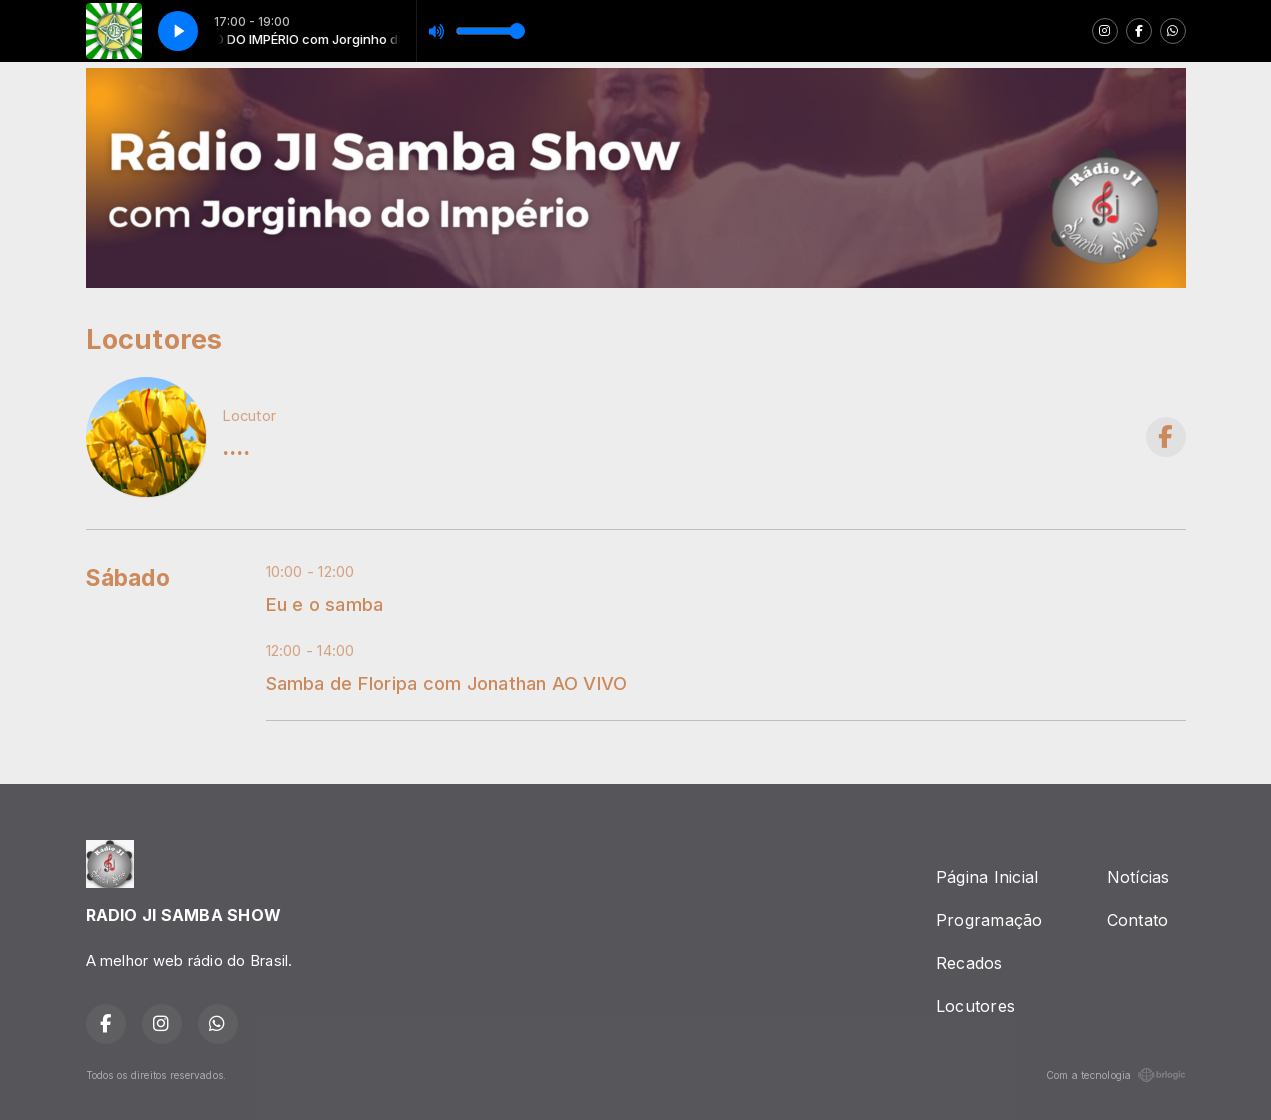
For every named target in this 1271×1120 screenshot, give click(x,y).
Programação (989, 920)
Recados (969, 963)
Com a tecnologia (1116, 1075)
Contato (1138, 920)
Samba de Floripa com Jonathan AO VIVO (447, 683)
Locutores (975, 1006)
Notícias (1138, 877)
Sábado (128, 578)
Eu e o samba (325, 604)
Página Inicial (987, 877)
